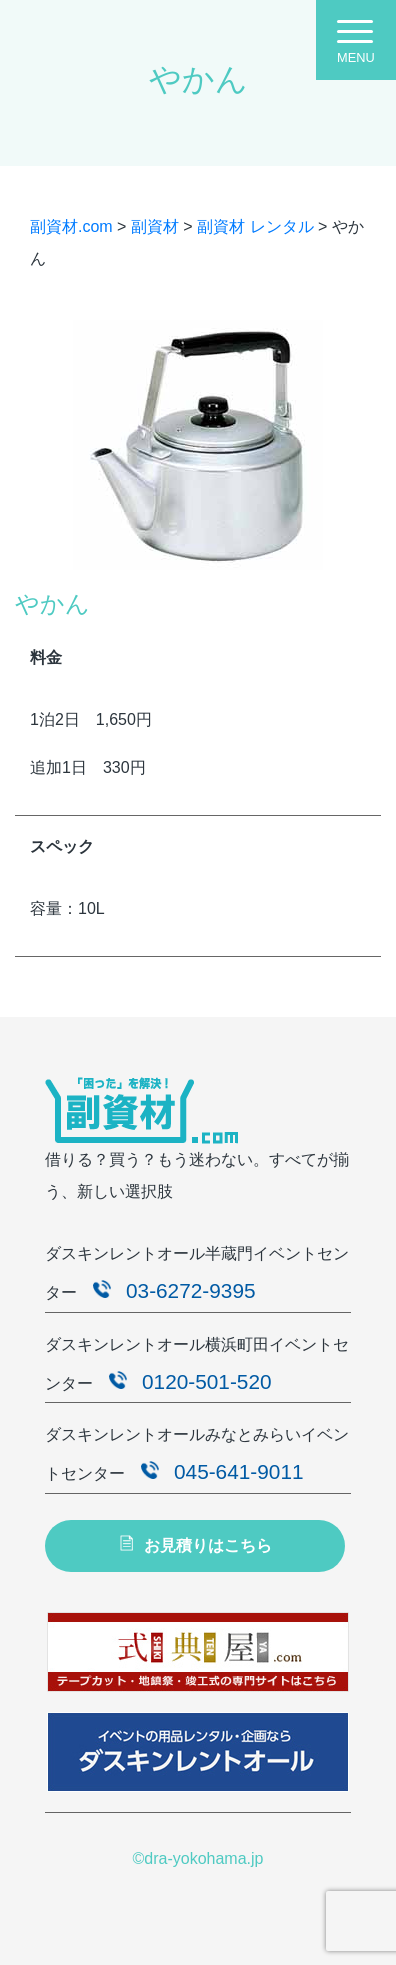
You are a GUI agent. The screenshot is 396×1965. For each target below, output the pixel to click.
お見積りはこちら (194, 1544)
